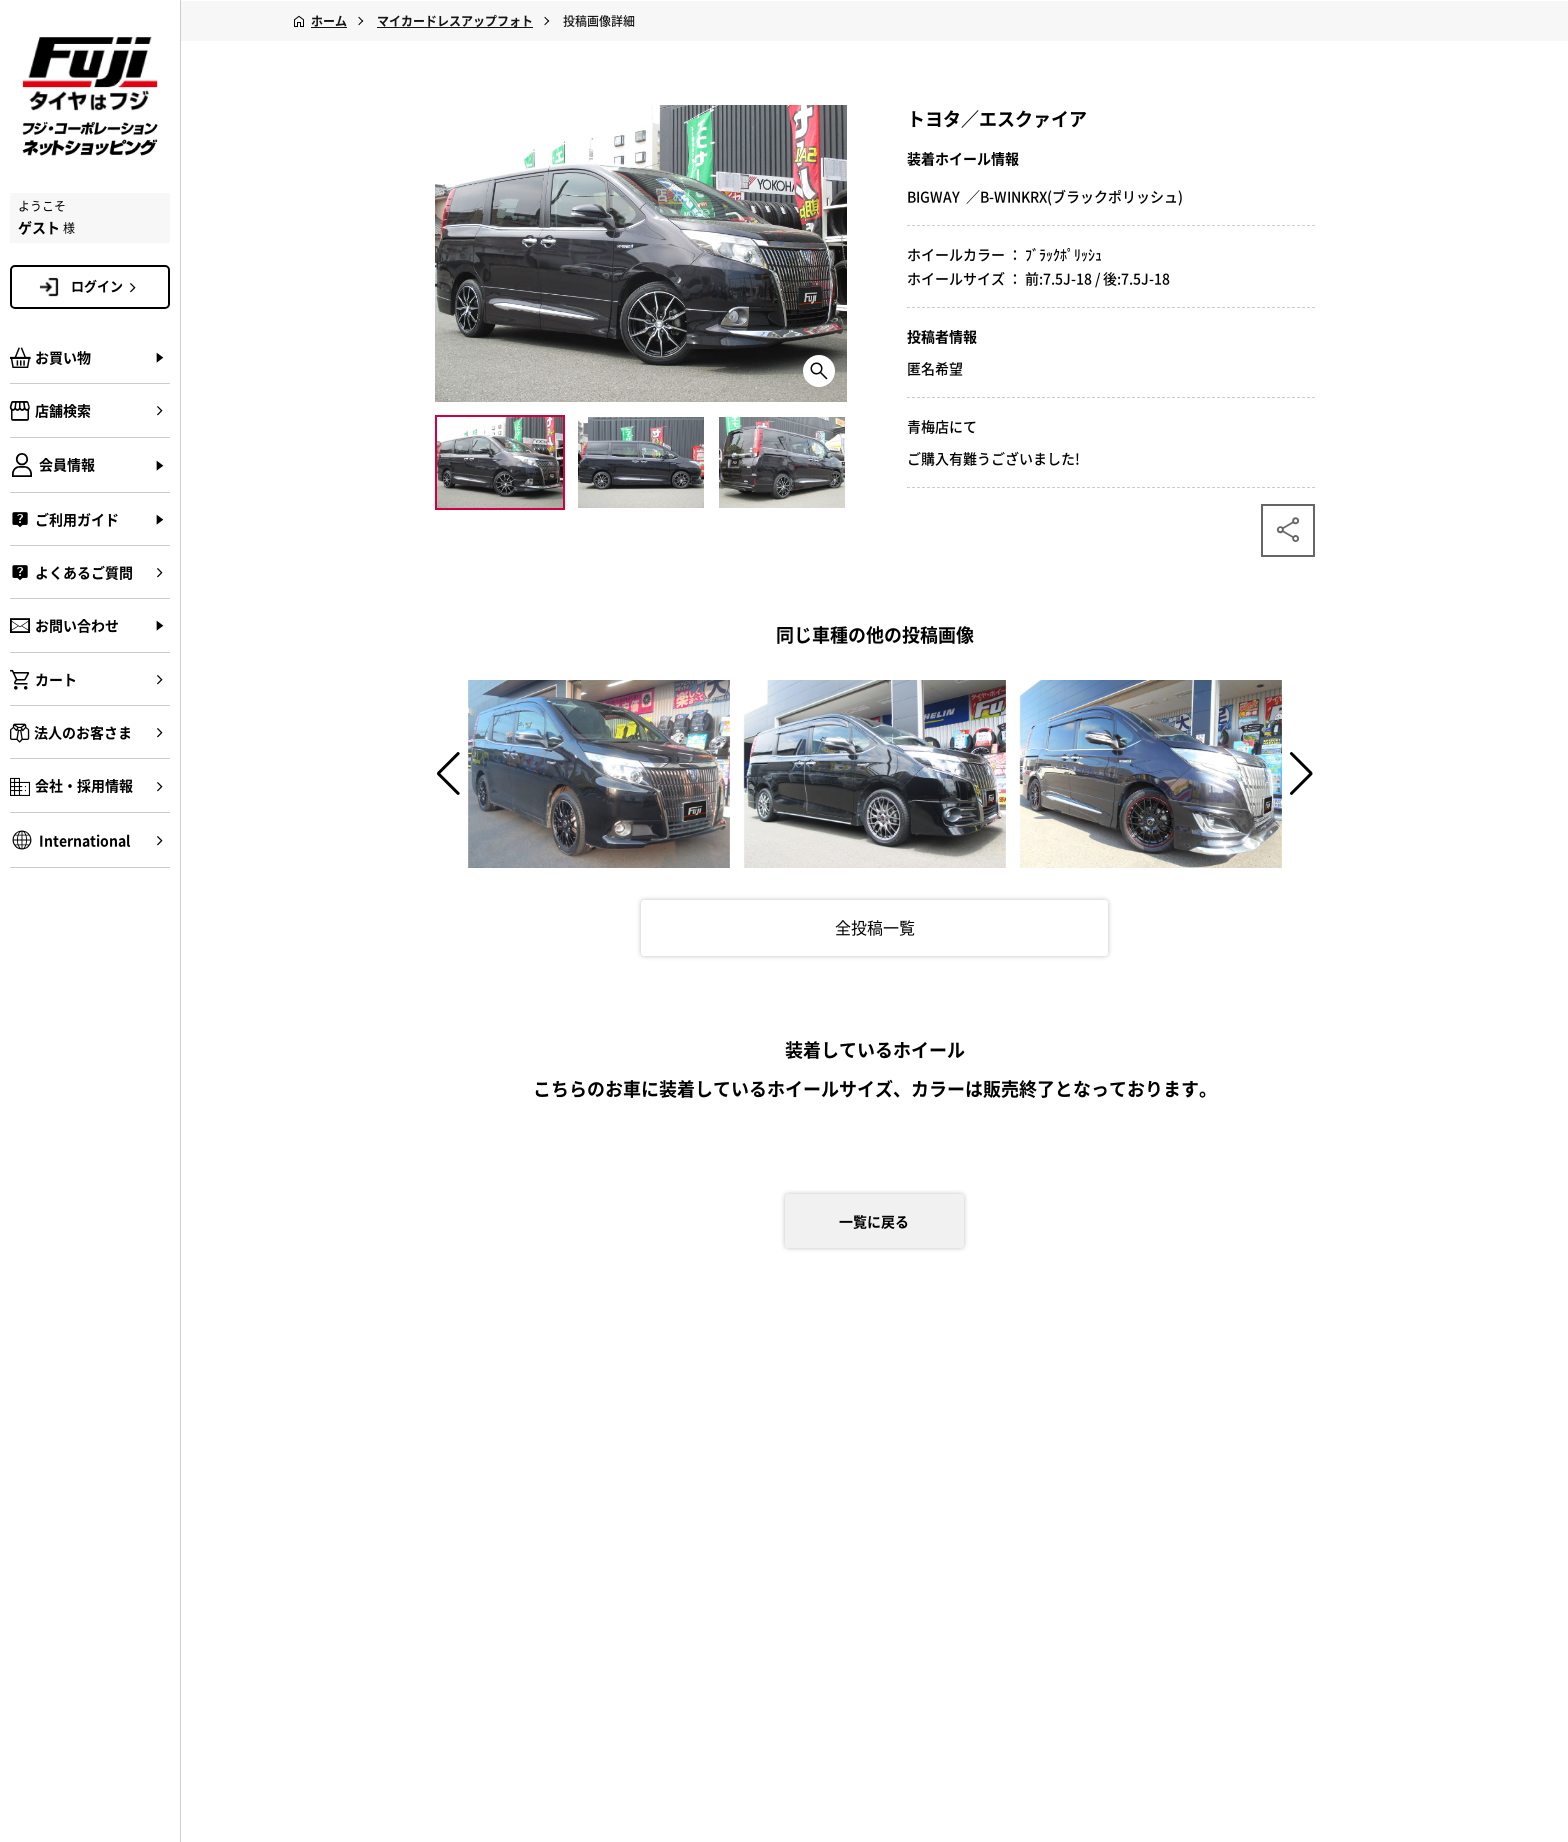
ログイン (107, 286)
